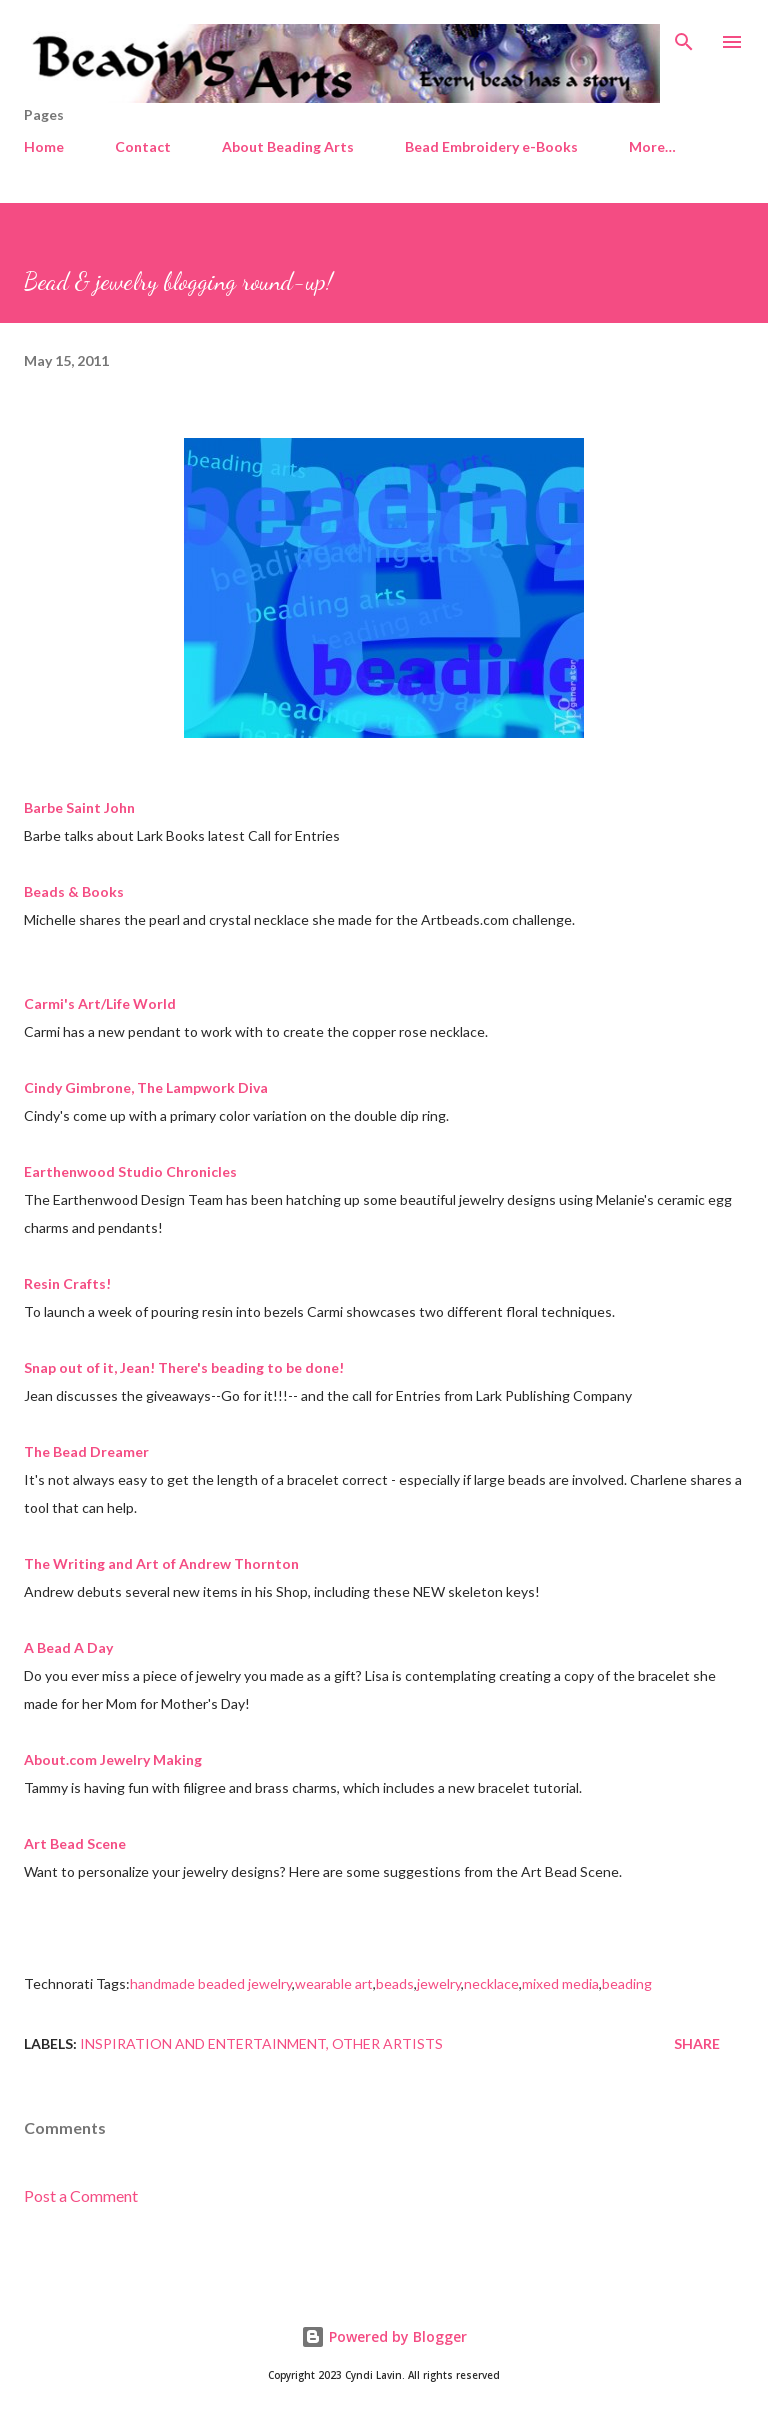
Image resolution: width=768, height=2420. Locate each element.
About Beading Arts (288, 146)
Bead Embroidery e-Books (491, 146)
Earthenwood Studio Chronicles (130, 1171)
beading (627, 1983)
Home (44, 146)
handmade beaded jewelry (211, 1983)
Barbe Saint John (79, 807)
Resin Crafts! (67, 1283)
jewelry (439, 1983)
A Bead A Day (68, 1647)
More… (652, 146)
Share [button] (697, 2043)
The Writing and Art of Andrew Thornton (161, 1563)
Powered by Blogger (384, 2336)
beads (395, 1983)
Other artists (387, 2043)
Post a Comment (81, 2195)
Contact (143, 146)
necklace (491, 1983)
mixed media (560, 1983)
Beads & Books (74, 891)
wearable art (334, 1983)
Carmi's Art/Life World (100, 1003)
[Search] (684, 36)
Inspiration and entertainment (203, 2043)
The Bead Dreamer (86, 1451)
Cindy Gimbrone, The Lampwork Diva (146, 1087)
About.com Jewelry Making (113, 1759)
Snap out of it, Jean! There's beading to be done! (184, 1367)
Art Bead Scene (75, 1843)
